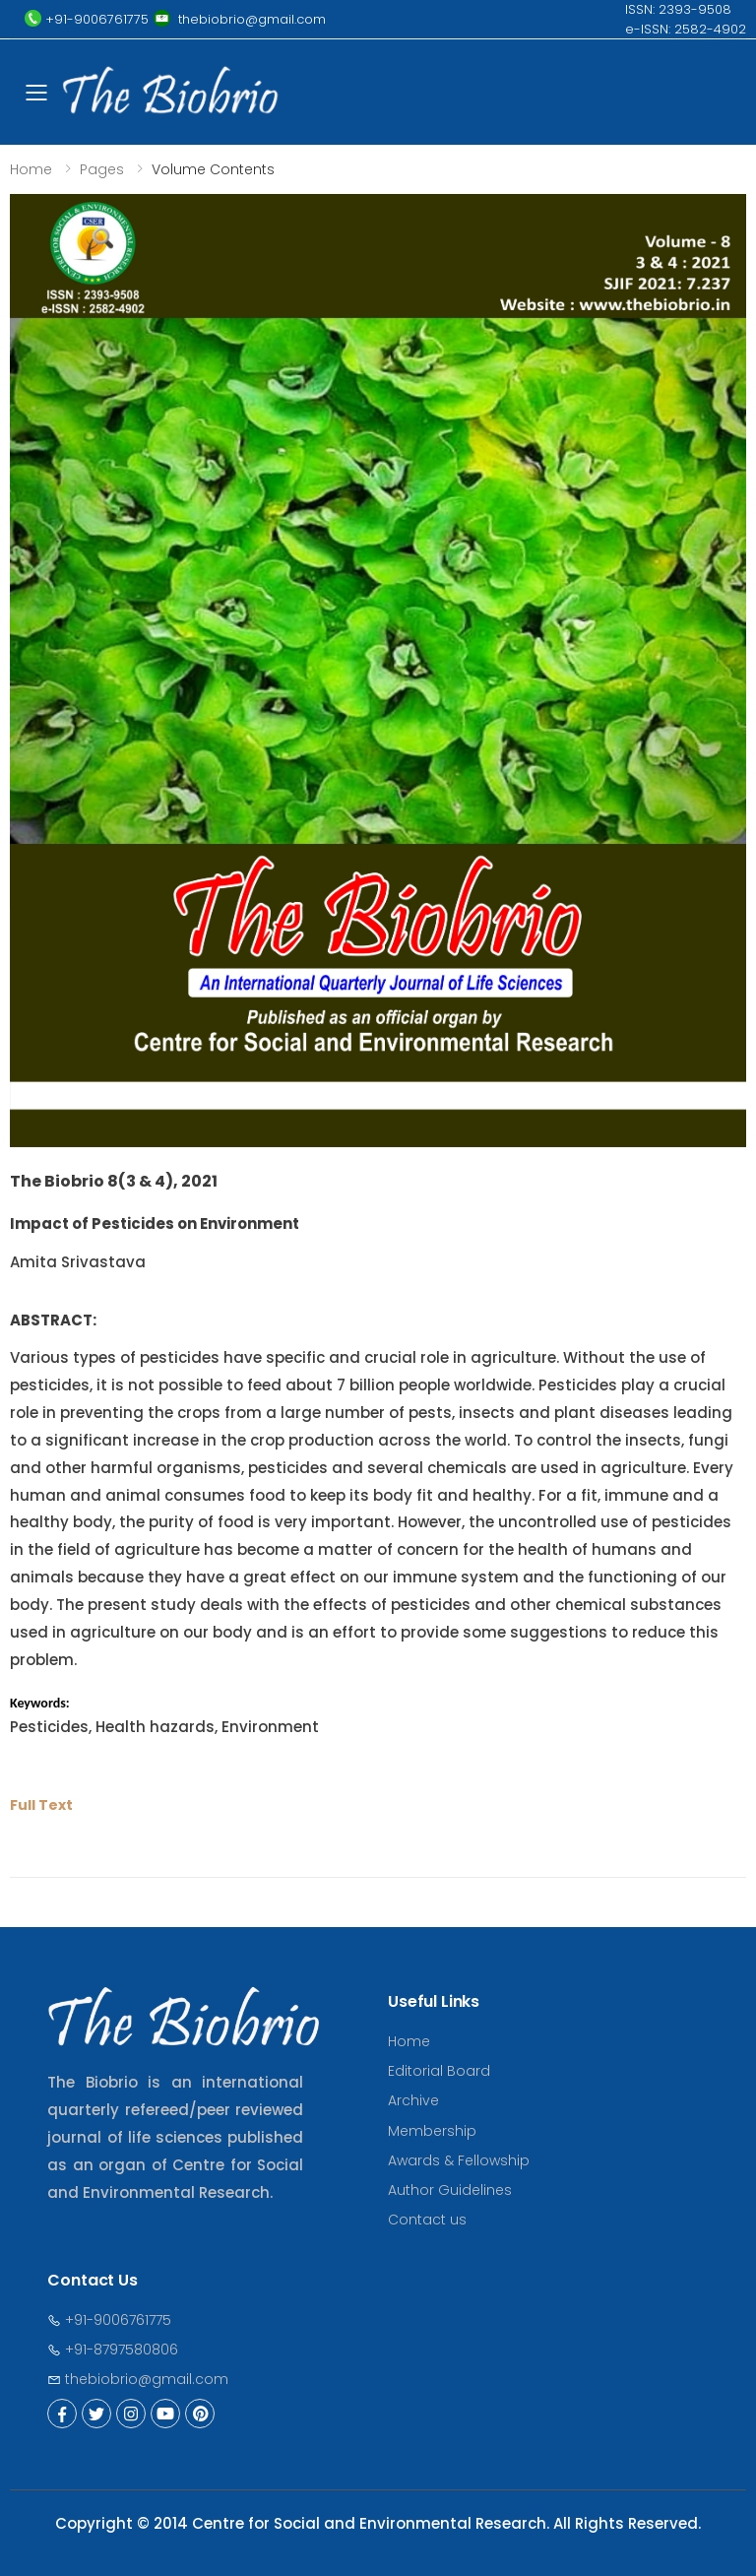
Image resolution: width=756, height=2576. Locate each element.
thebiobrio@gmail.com (137, 2379)
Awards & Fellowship (459, 2160)
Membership (432, 2131)
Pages (102, 169)
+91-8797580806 (112, 2349)
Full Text (41, 1805)
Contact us (427, 2219)
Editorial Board (439, 2071)
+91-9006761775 (109, 2320)
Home (31, 169)
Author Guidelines (450, 2190)
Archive (413, 2100)
